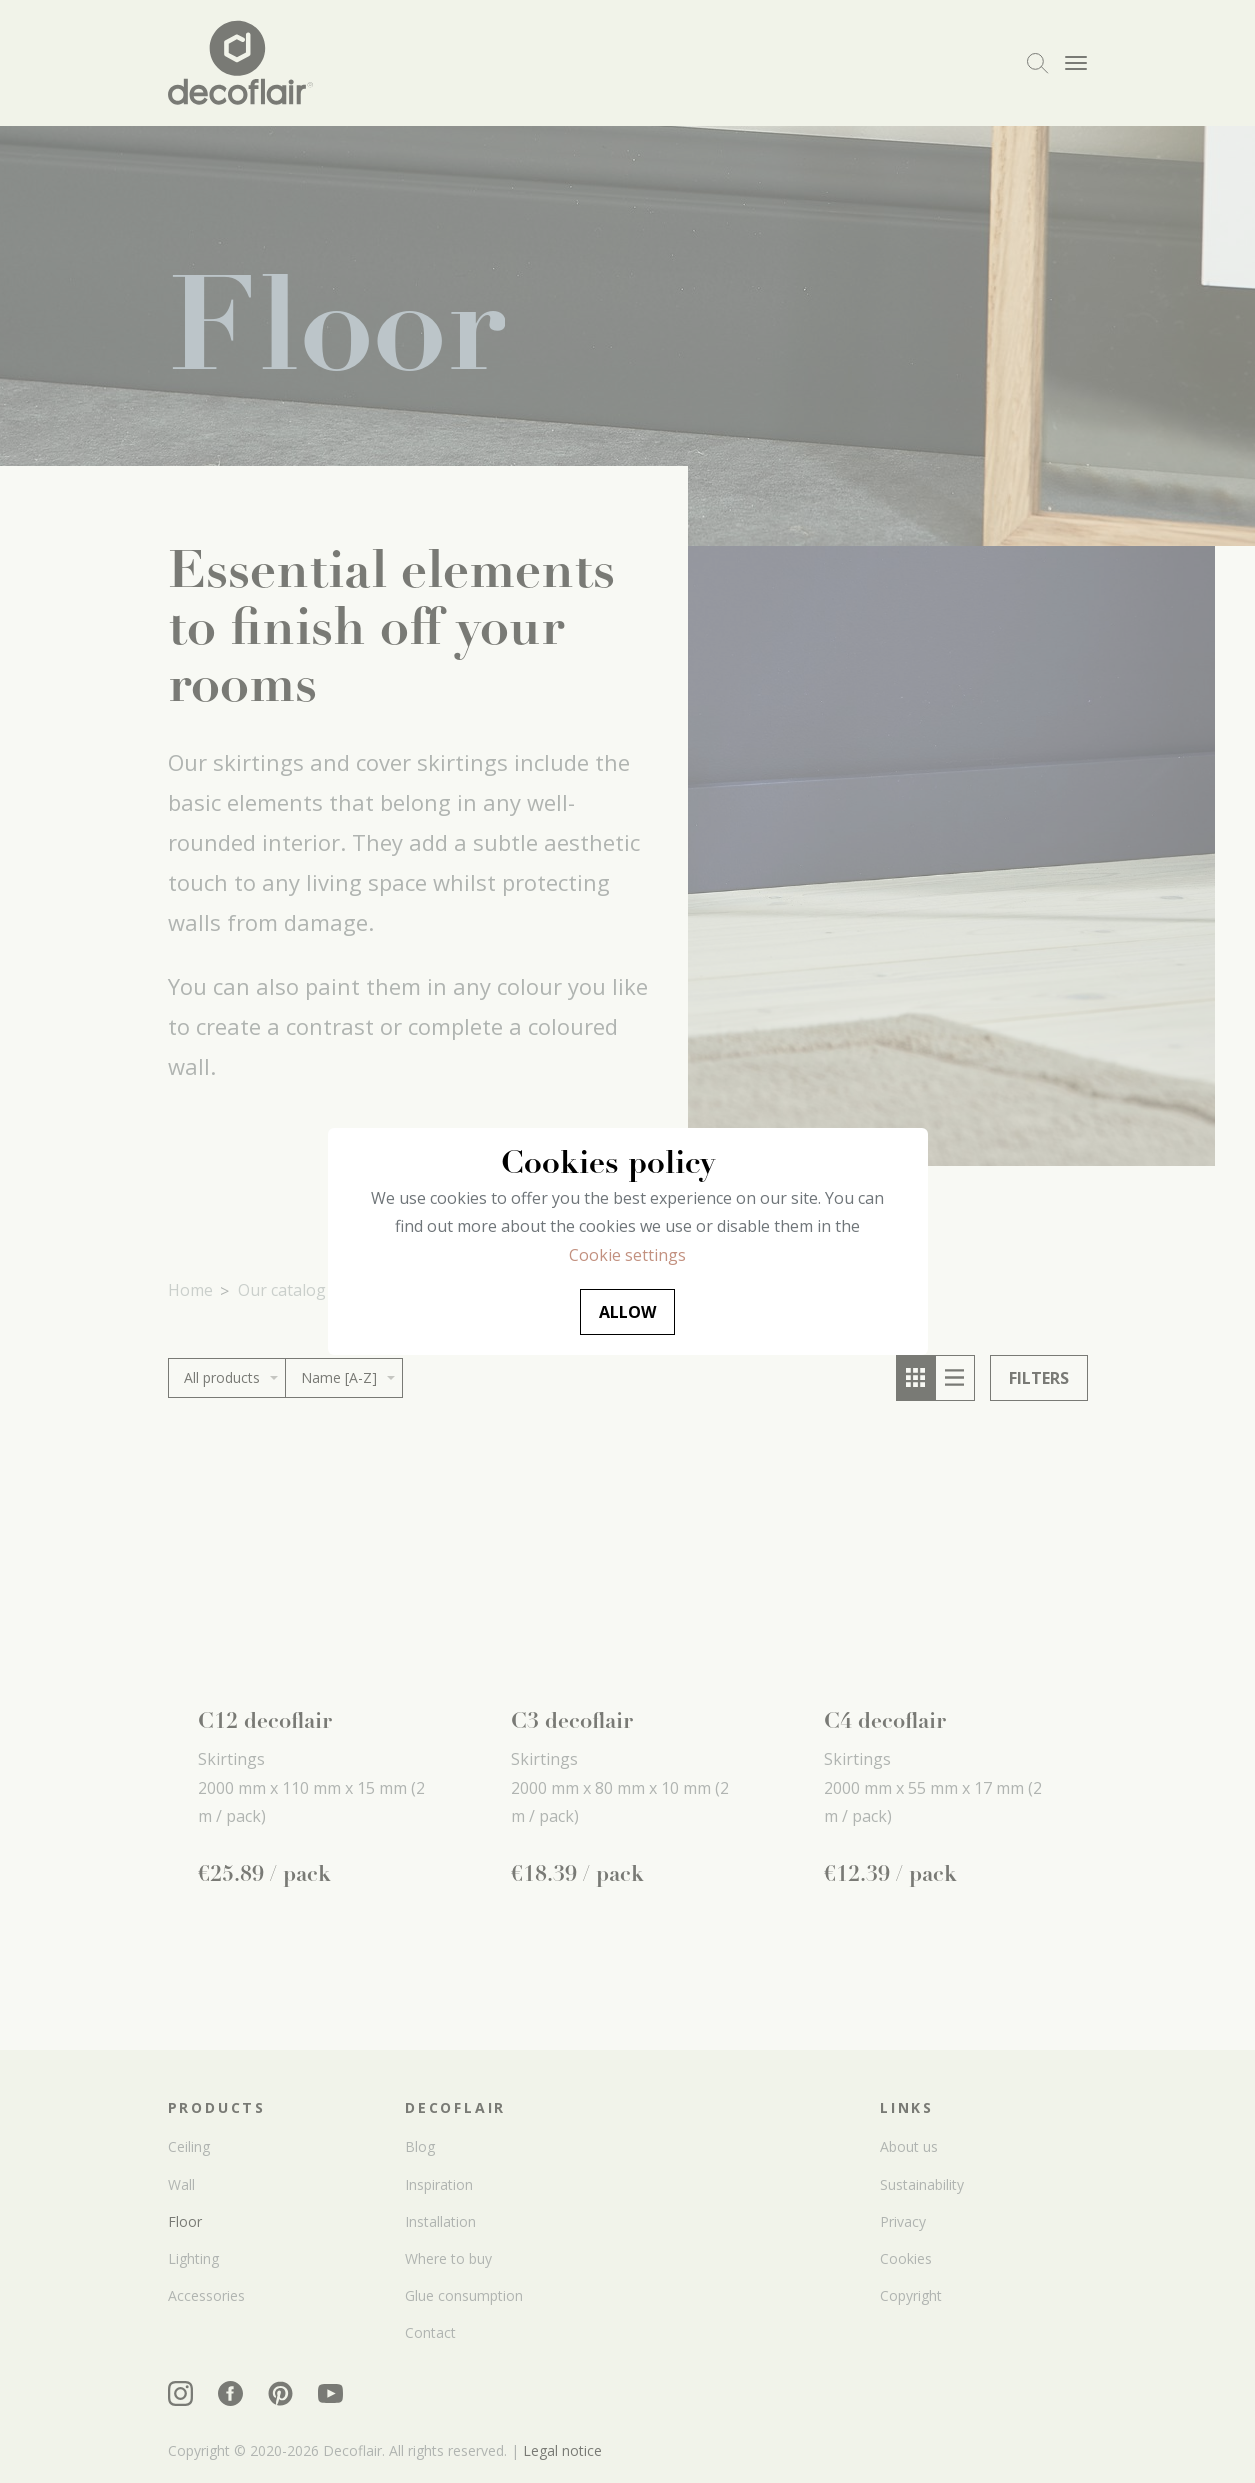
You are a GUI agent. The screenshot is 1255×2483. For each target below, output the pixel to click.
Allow (627, 1312)
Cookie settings (627, 1255)
